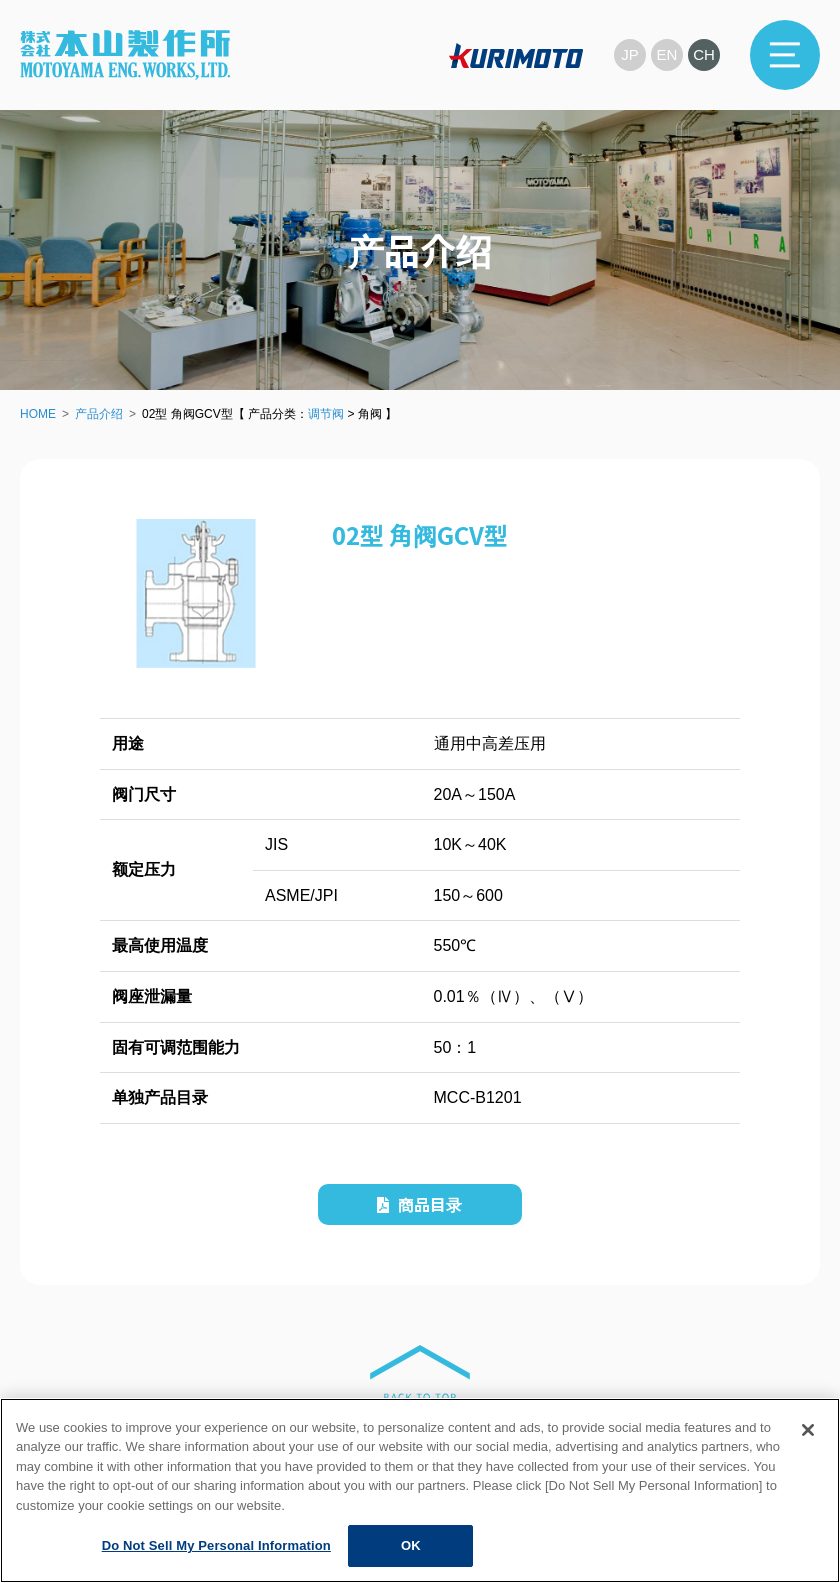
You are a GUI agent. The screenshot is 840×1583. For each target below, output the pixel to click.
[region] (420, 1490)
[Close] (808, 1430)
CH (704, 54)
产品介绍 (99, 414)
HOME (38, 414)
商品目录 (419, 1204)
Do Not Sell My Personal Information (216, 1545)
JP (630, 54)
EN (667, 54)
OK (411, 1545)
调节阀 (326, 414)
